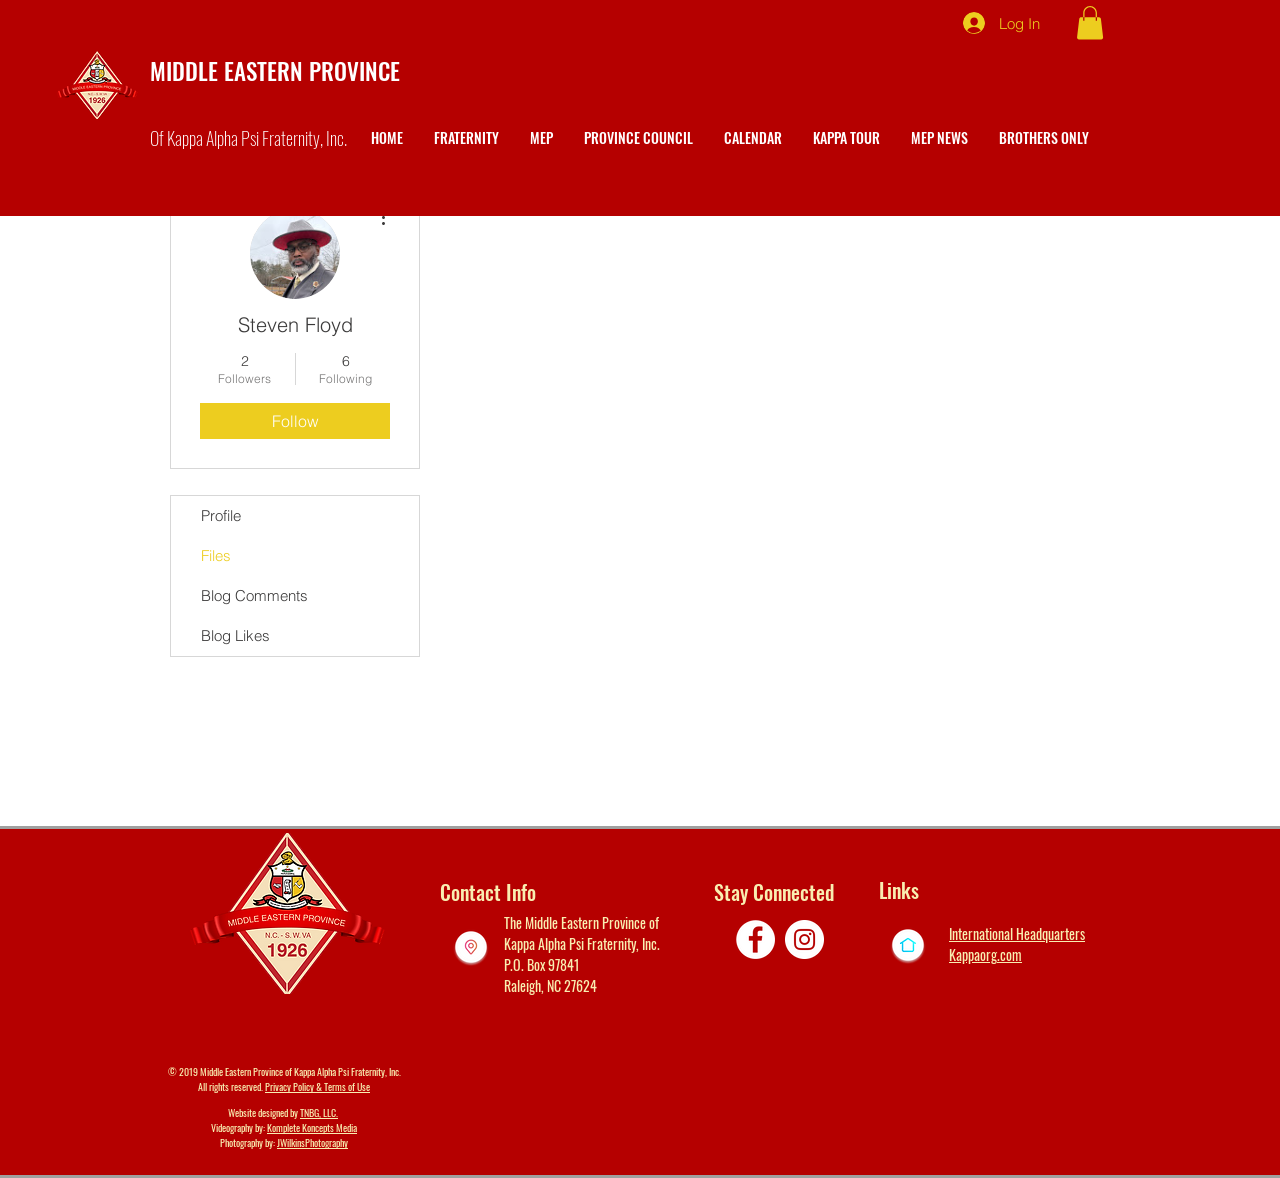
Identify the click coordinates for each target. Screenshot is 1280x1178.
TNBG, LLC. (319, 1112)
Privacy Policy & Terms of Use (317, 1086)
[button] (1090, 22)
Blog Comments (254, 595)
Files (216, 555)
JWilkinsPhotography (312, 1142)
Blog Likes (235, 635)
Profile (221, 515)
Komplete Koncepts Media (312, 1127)
